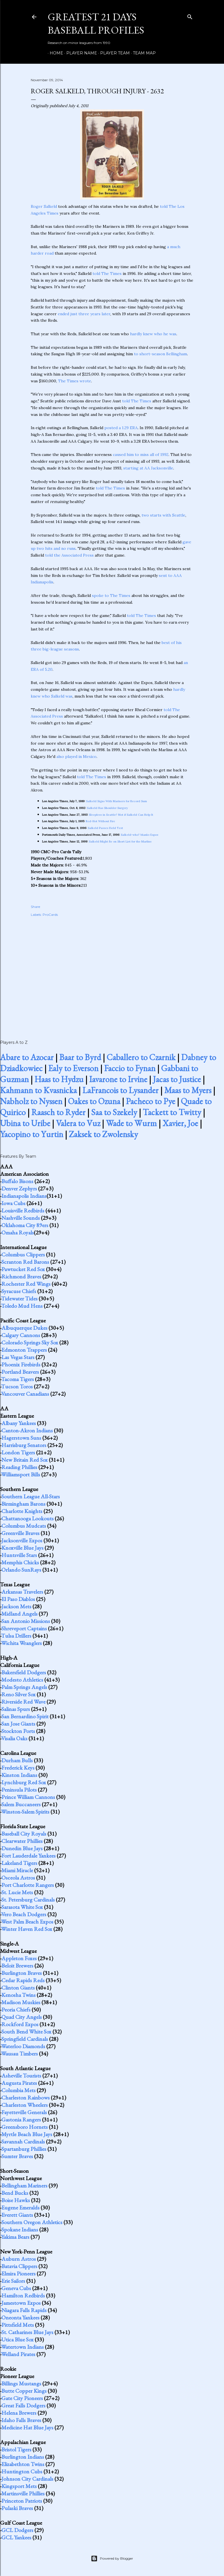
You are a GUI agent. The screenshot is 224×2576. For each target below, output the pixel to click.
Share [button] (35, 907)
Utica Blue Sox (17, 2339)
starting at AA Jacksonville (148, 468)
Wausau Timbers (19, 2053)
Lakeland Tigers (19, 1863)
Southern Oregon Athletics (31, 2222)
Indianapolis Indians (24, 1195)
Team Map (142, 53)
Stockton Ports (18, 1731)
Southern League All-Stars (30, 1496)
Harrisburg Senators (23, 1445)
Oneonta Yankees (20, 2317)
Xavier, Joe (180, 1123)
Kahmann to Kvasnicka (38, 1090)
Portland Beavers (20, 1371)
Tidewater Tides (19, 1298)
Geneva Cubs (16, 2288)
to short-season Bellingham (160, 353)
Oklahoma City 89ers (24, 1225)
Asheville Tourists (21, 2075)
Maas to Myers (187, 1090)
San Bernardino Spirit (25, 1716)
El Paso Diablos (18, 1599)
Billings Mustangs (21, 2383)
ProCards (50, 914)
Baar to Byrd (80, 1057)
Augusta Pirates (19, 2083)
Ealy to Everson (73, 1068)
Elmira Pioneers (18, 2273)
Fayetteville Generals (24, 2112)
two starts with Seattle (163, 515)
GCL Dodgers (17, 2530)
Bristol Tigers (16, 2449)
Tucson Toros (17, 1386)
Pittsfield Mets (17, 2324)
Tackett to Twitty (172, 1112)
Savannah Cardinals (23, 2141)
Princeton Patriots (21, 2500)
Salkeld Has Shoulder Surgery (107, 808)
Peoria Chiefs (15, 2009)
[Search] (189, 15)
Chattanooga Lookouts (27, 1518)
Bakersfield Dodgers (23, 1672)
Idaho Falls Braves (21, 2420)
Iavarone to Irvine (118, 1079)
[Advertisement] (112, 972)
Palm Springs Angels (24, 1687)
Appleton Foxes (19, 1958)
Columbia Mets (18, 2090)
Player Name (79, 53)
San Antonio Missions (25, 1621)
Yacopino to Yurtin (31, 1134)
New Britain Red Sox (24, 1459)
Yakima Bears (15, 2236)
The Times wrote (74, 380)
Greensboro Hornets (24, 2127)
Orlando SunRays (21, 1569)
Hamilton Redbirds (23, 2295)
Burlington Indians (22, 2456)
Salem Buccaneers (21, 1804)
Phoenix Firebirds (20, 1364)
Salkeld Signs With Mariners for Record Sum (116, 801)
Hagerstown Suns (21, 1437)
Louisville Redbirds (22, 1210)
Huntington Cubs (21, 2471)
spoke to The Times (111, 595)
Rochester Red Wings (25, 1283)
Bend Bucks (14, 2192)
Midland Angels (19, 1613)
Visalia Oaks (14, 1738)
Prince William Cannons (28, 1797)
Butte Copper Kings (24, 2390)
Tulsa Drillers (16, 1635)
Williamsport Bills (20, 1474)
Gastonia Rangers (21, 2119)
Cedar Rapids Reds (23, 1980)
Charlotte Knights (21, 1511)
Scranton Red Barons (25, 1261)
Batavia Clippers (19, 2266)
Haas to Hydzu (59, 1079)
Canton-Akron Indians (27, 1430)
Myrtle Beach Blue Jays (26, 2134)
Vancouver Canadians (25, 1393)
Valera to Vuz (78, 1123)
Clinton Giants (18, 1987)
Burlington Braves (21, 1973)
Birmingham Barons (23, 1503)
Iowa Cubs (13, 1203)
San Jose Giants (18, 1723)
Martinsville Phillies (23, 2493)
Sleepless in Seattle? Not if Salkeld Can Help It (121, 815)
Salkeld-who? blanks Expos (139, 835)
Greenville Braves (20, 1533)
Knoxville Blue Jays (22, 1547)
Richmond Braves (21, 1276)
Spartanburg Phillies (23, 2148)
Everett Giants (17, 2214)
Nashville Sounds (20, 1217)
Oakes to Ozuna (94, 1101)
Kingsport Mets (19, 2486)
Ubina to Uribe (25, 1123)
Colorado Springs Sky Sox (29, 1342)
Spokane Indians (19, 2229)
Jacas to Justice (177, 1079)
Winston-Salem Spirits (25, 1811)
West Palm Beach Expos (27, 1921)
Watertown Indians (22, 2346)
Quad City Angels (21, 2017)
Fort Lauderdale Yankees (28, 1855)
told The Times (107, 273)
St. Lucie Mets (17, 1892)
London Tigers (18, 1452)
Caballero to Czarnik (141, 1057)
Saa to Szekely (114, 1112)
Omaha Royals (17, 1232)
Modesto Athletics (22, 1679)
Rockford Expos (19, 2024)
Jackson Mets (16, 1606)
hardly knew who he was (153, 333)
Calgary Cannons (20, 1335)
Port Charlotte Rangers (27, 1885)
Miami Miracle (17, 1870)
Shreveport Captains (24, 1628)
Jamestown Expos (21, 2302)
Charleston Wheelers (24, 2105)
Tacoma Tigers (17, 1379)
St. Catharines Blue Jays (27, 2332)
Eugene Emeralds (20, 2207)
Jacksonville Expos (21, 1540)
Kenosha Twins (18, 1995)
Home (54, 53)
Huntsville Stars (19, 1555)
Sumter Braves (17, 2156)
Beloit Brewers (17, 1965)
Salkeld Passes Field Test (105, 828)
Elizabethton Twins (22, 2464)
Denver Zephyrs (19, 1188)
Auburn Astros (18, 2258)
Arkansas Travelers (22, 1591)
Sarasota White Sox (22, 1907)
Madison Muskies (20, 2002)
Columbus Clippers (23, 1254)
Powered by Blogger (112, 2558)
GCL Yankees (16, 2537)
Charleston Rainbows (25, 2097)
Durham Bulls (17, 1760)
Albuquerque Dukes (24, 1327)
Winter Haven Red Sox (26, 1929)
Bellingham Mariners (24, 2185)
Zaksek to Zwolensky (103, 1134)
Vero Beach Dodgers (23, 1914)
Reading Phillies (19, 1467)
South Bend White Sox (26, 2031)
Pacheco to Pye (150, 1101)
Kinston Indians (19, 1775)
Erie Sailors (13, 2280)
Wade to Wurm (131, 1123)
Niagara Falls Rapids (24, 2310)
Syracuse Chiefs (18, 1291)
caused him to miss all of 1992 (140, 454)
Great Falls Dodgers (23, 2405)
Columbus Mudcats (23, 1525)
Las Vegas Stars (17, 1357)
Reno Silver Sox (18, 1694)
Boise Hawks (15, 2200)
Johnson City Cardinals (27, 2478)
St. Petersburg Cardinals (28, 1899)
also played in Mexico (76, 756)
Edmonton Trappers (24, 1349)
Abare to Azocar (27, 1057)
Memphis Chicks (20, 1562)
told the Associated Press (69, 555)
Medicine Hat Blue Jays (27, 2427)
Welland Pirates (18, 2354)
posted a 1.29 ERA (121, 427)
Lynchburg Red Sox (23, 1782)
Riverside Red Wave (23, 1701)
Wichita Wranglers (21, 1643)
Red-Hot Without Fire (100, 821)
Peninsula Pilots (19, 1789)
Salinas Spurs (15, 1709)
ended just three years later (84, 313)
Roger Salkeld (44, 206)
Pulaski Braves (17, 2508)
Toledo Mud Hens (22, 1305)
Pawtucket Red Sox (23, 1269)
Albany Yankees (18, 1423)
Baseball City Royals (23, 1833)
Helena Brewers (18, 2412)
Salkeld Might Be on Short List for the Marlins (120, 841)
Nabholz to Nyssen (31, 1101)
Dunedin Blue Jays (22, 1848)
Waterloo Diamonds (23, 2046)
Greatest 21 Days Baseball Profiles (96, 23)
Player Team (113, 53)
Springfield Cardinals (24, 2039)
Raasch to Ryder (58, 1112)
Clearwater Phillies (22, 1841)
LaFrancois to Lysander (120, 1090)
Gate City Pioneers (22, 2398)
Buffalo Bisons (17, 1181)
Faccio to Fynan (129, 1068)
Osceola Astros (18, 1877)
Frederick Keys (17, 1767)
